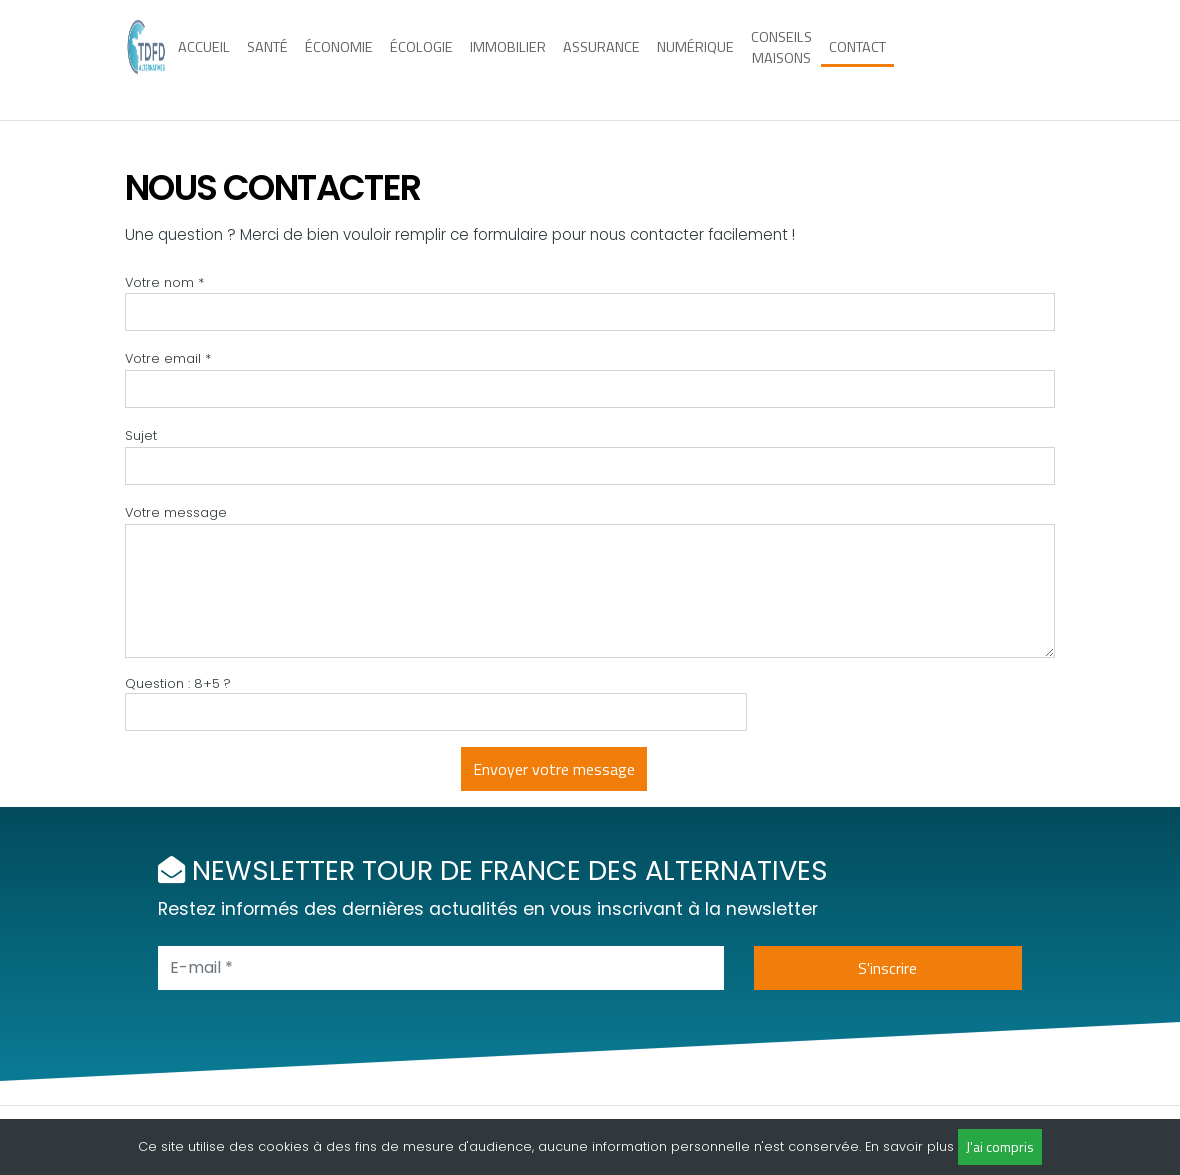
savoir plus (918, 1146)
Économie (339, 59)
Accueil (204, 59)
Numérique (695, 59)
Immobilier (508, 59)
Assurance (601, 59)
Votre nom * (164, 282)
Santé (267, 59)
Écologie (421, 59)
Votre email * (168, 358)
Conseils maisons (781, 59)
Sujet (141, 435)
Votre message (176, 512)
